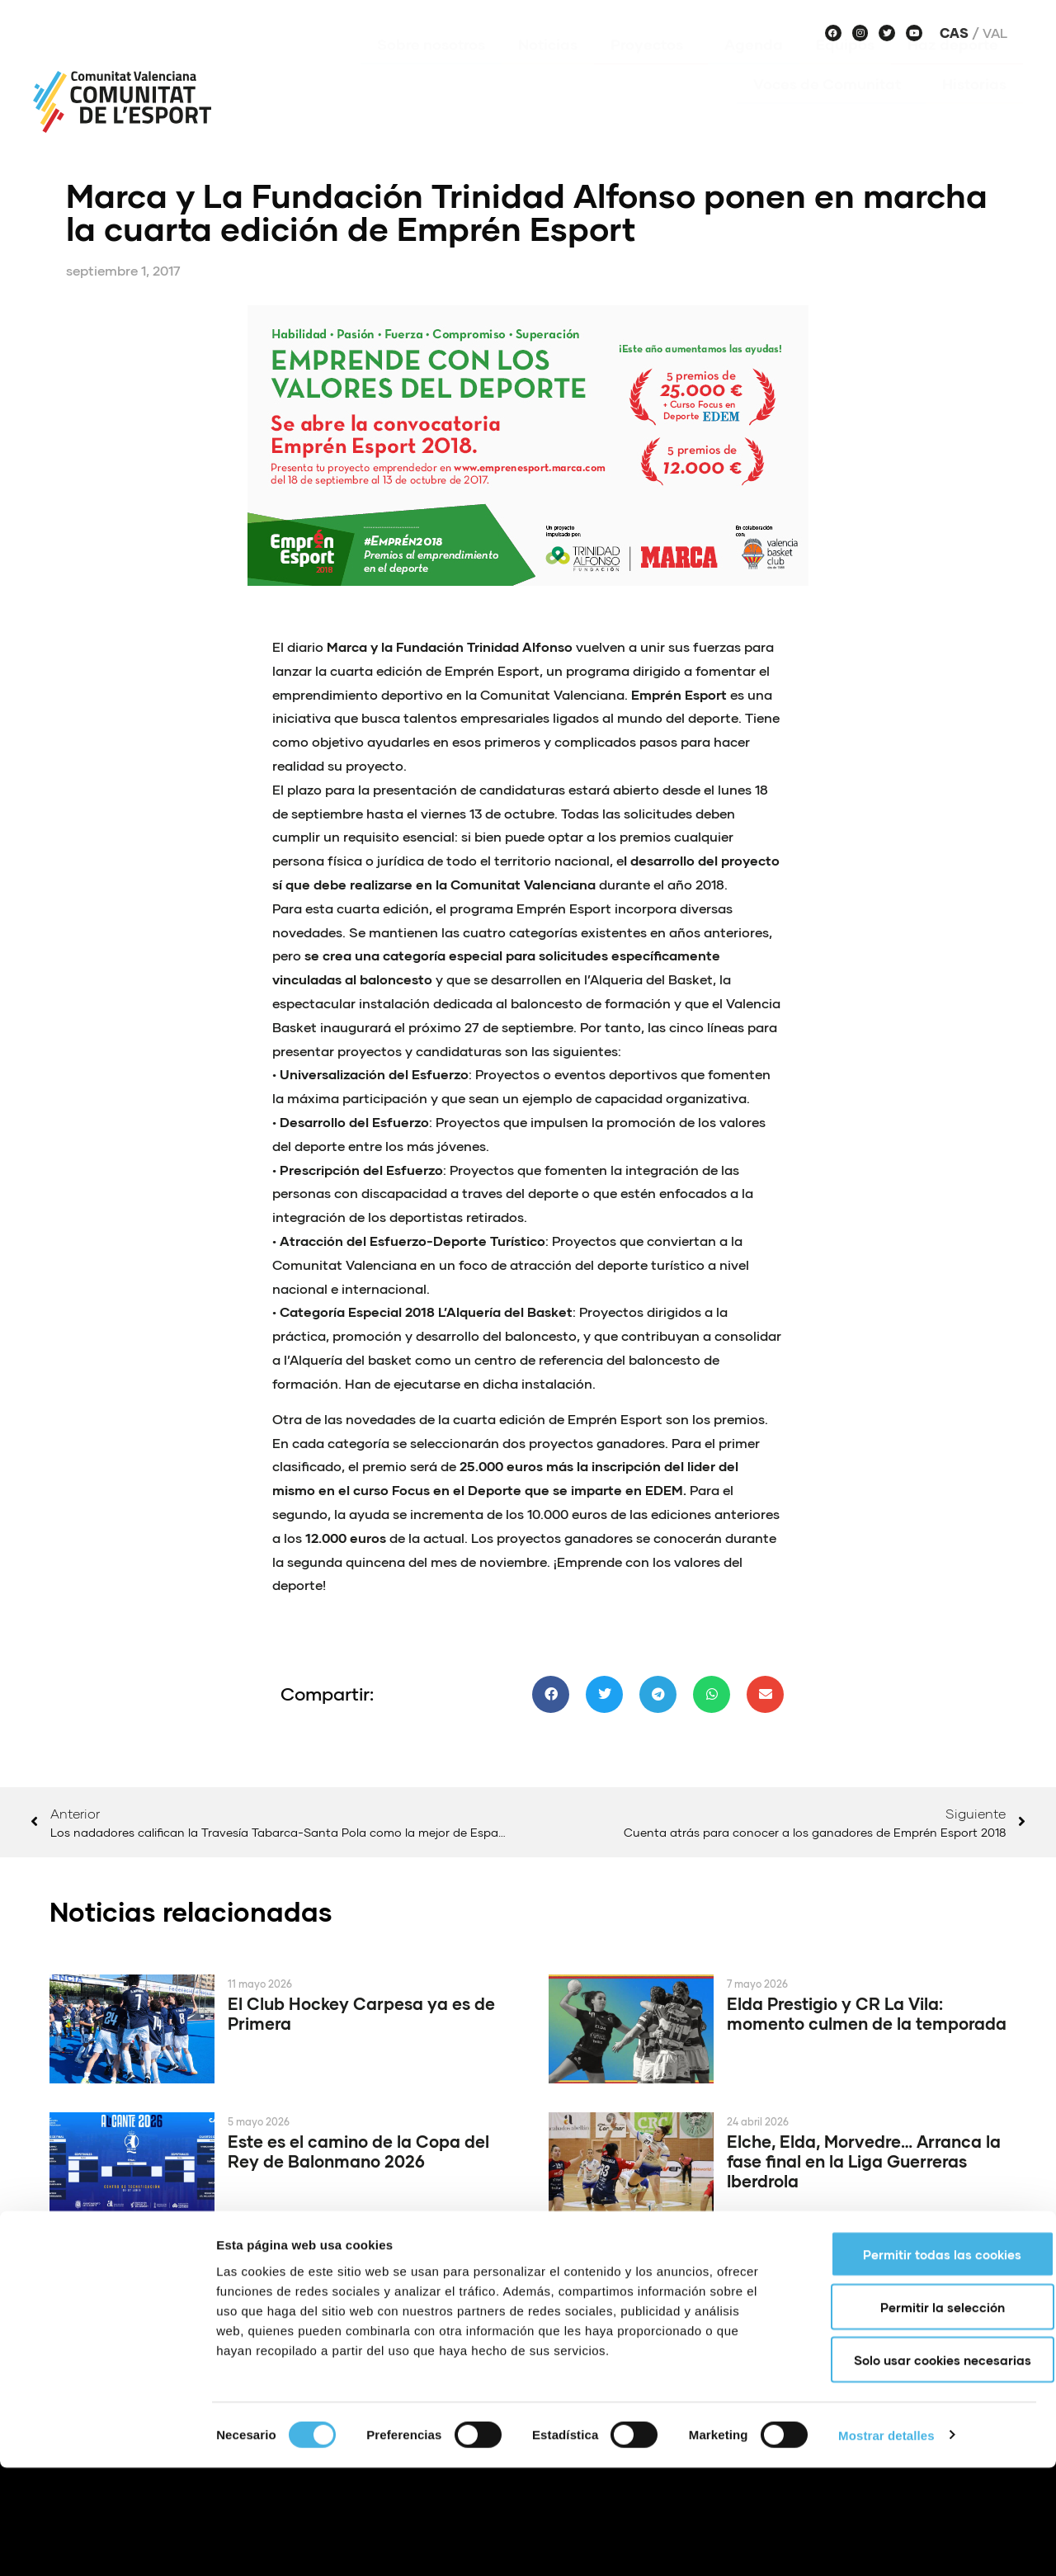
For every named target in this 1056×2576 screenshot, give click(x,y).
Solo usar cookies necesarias (918, 2467)
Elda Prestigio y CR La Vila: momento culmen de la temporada (866, 2013)
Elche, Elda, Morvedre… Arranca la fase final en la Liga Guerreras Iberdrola (864, 2161)
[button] (550, 1694)
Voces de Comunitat (831, 108)
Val (995, 33)
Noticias (548, 68)
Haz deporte (957, 68)
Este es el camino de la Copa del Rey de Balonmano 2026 (358, 2151)
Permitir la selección (918, 2415)
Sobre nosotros (431, 68)
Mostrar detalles (886, 2543)
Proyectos (650, 68)
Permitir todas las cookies (918, 2362)
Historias (974, 108)
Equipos (845, 68)
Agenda (753, 68)
